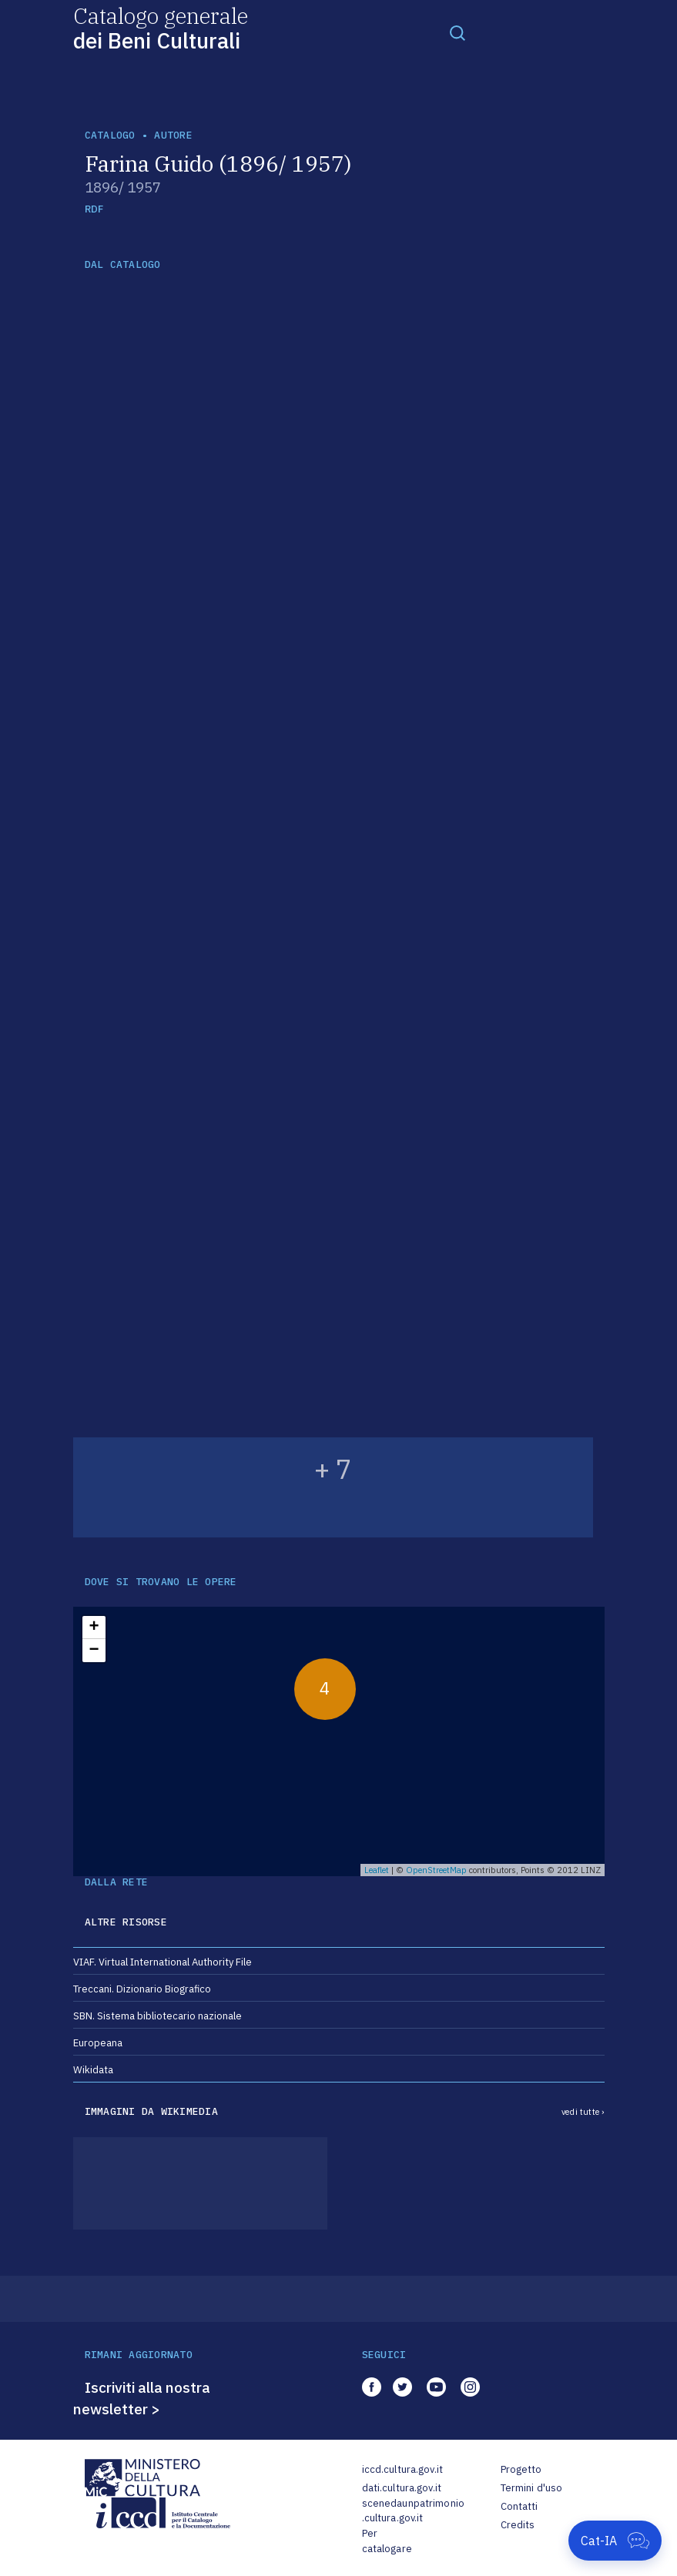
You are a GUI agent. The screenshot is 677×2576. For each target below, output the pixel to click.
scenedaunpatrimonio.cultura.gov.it (413, 2511)
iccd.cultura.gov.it (402, 2469)
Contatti (519, 2506)
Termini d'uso (532, 2487)
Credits (518, 2524)
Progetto (521, 2469)
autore (173, 135)
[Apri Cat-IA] (615, 2541)
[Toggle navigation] (457, 32)
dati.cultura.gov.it (401, 2487)
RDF (94, 209)
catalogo (110, 135)
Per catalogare (387, 2541)
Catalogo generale (160, 27)
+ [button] (94, 1627)
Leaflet (376, 1870)
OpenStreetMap (436, 1870)
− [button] (94, 1650)
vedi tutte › (583, 2111)
